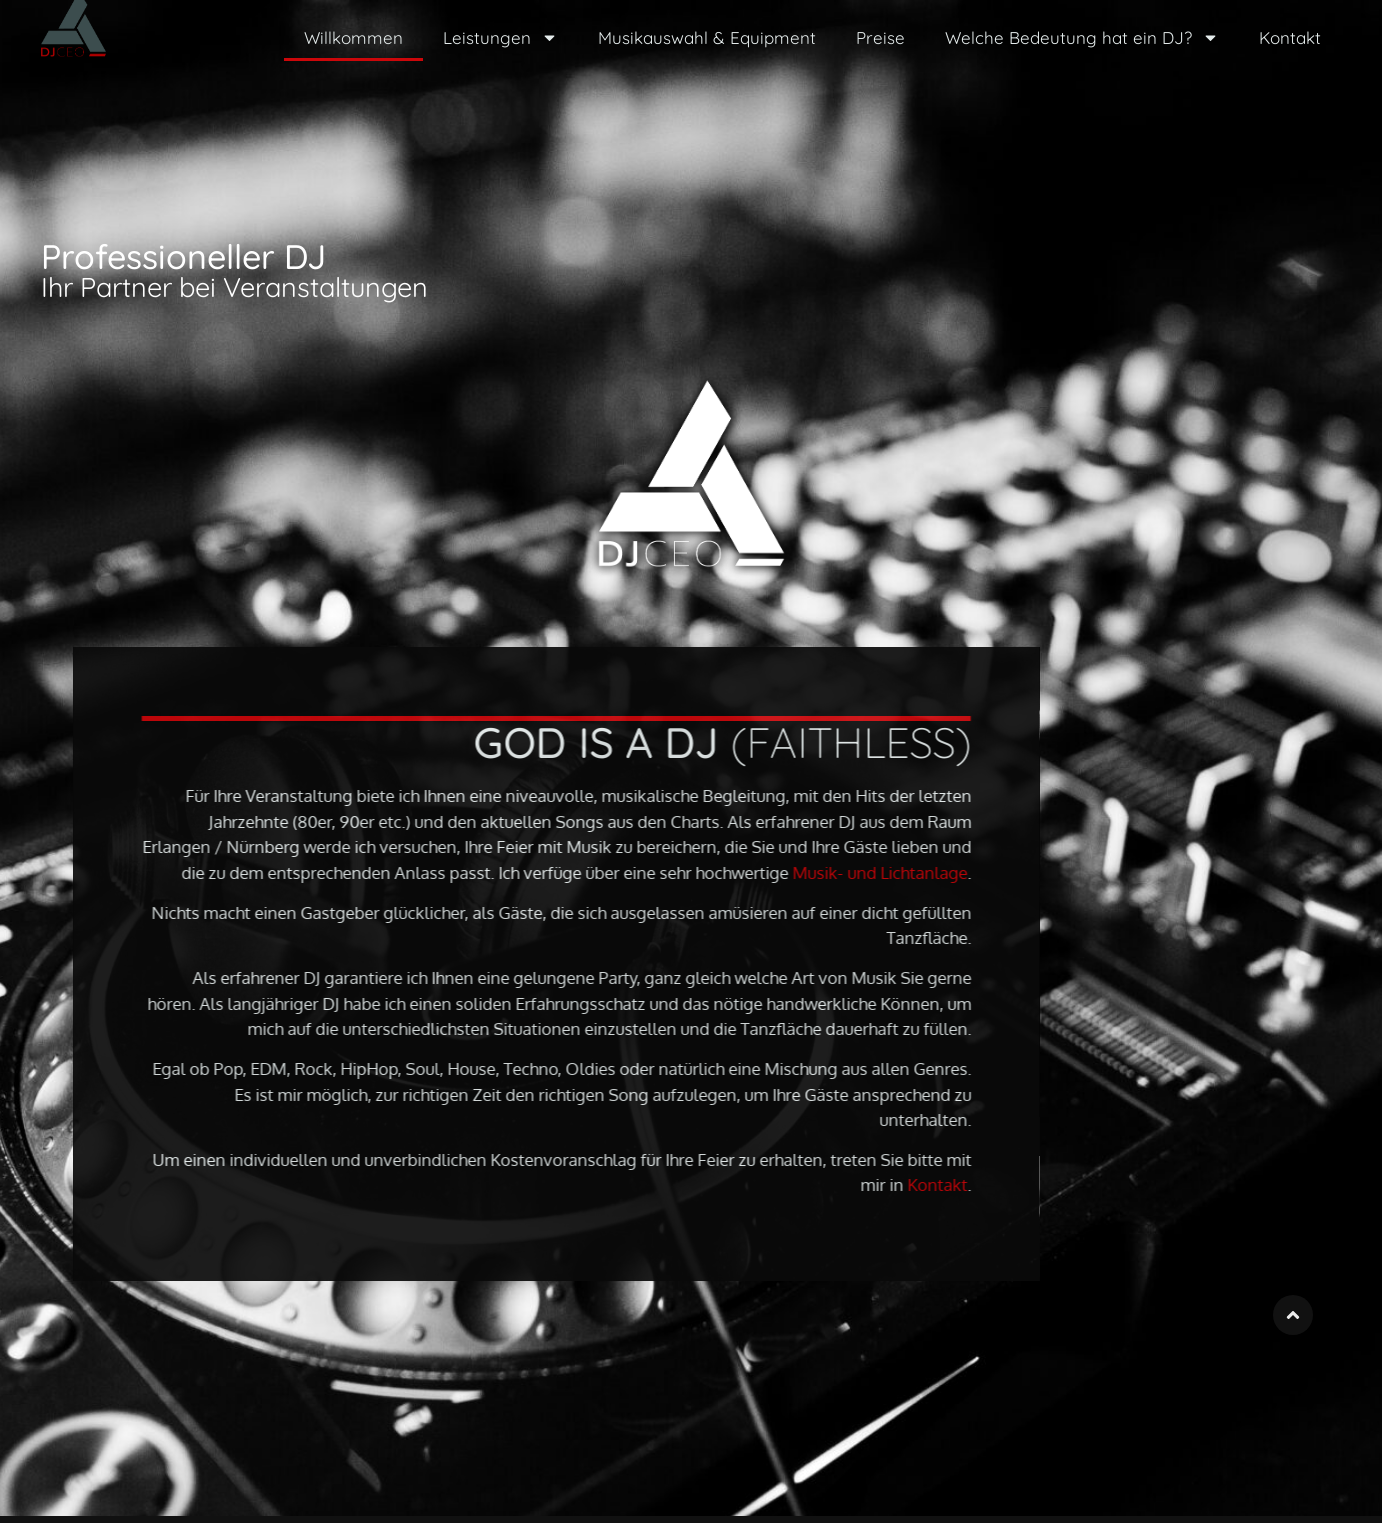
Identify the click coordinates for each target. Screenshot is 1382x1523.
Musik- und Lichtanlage (946, 872)
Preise (880, 37)
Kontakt (1290, 37)
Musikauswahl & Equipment (707, 37)
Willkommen (353, 37)
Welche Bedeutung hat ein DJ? (1082, 37)
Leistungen (500, 37)
